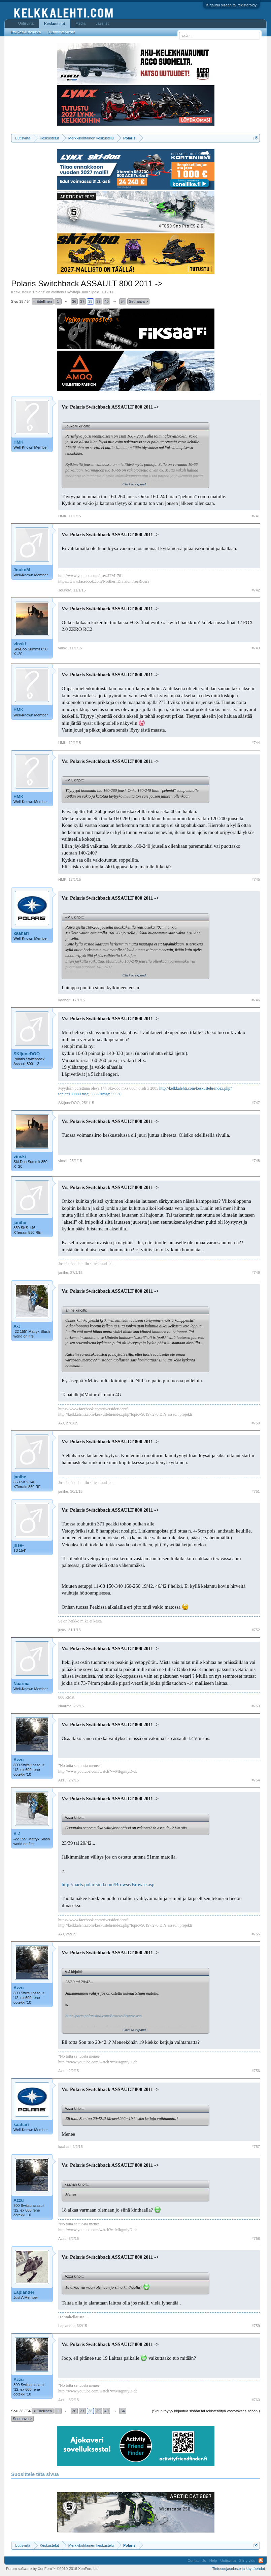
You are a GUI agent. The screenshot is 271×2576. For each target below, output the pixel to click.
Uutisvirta (26, 23)
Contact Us (197, 2560)
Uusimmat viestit (61, 32)
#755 (255, 1934)
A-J (17, 1326)
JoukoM (21, 569)
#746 (255, 1000)
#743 (255, 648)
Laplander (23, 2292)
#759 (255, 2326)
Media (80, 23)
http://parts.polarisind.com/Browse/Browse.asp (108, 1884)
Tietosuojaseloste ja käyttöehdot (238, 2569)
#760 (255, 2400)
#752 (255, 1630)
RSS (261, 2560)
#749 (255, 1272)
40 (106, 301)
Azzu (18, 1759)
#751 (255, 1491)
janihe (19, 1222)
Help (213, 2560)
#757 (255, 2147)
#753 (255, 1706)
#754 (255, 1780)
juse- (18, 1545)
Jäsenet (102, 23)
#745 (255, 879)
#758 (255, 2238)
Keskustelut (54, 24)
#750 (255, 1423)
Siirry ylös (247, 2560)
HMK (18, 442)
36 (74, 301)
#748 (255, 1161)
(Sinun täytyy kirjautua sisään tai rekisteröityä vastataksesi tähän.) (206, 2411)
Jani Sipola (90, 292)
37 (82, 301)
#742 (255, 590)
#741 (255, 516)
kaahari (21, 933)
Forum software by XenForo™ (53, 2569)
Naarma (21, 1683)
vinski (19, 643)
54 (123, 301)
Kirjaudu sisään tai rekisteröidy (231, 5)
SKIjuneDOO (26, 1053)
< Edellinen (42, 301)
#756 (255, 2071)
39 (98, 301)
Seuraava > (138, 301)
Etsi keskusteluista (25, 32)
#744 (255, 743)
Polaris (38, 292)
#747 (255, 1103)
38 (90, 301)
